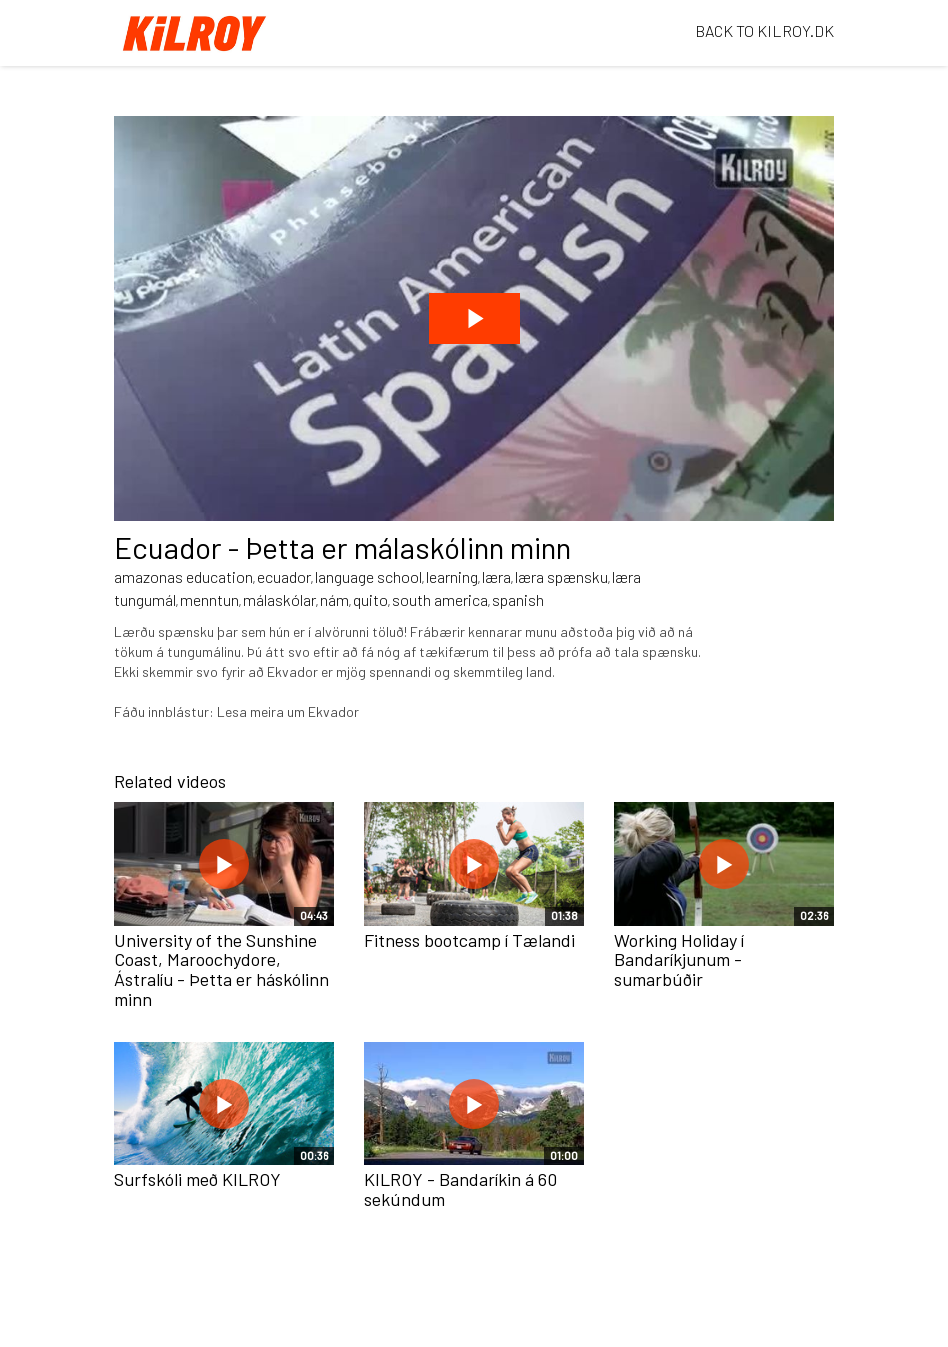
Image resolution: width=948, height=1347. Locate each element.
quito (370, 599)
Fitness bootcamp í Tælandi (469, 940)
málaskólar (279, 599)
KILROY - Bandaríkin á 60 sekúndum (460, 1189)
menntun (209, 599)
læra (496, 576)
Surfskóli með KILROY (197, 1179)
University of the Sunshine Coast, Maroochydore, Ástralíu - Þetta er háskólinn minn (221, 969)
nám (334, 599)
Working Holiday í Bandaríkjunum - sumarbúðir (679, 960)
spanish (518, 599)
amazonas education (183, 576)
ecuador (284, 576)
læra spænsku (561, 576)
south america (440, 599)
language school (368, 576)
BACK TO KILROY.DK (764, 30)
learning (452, 576)
